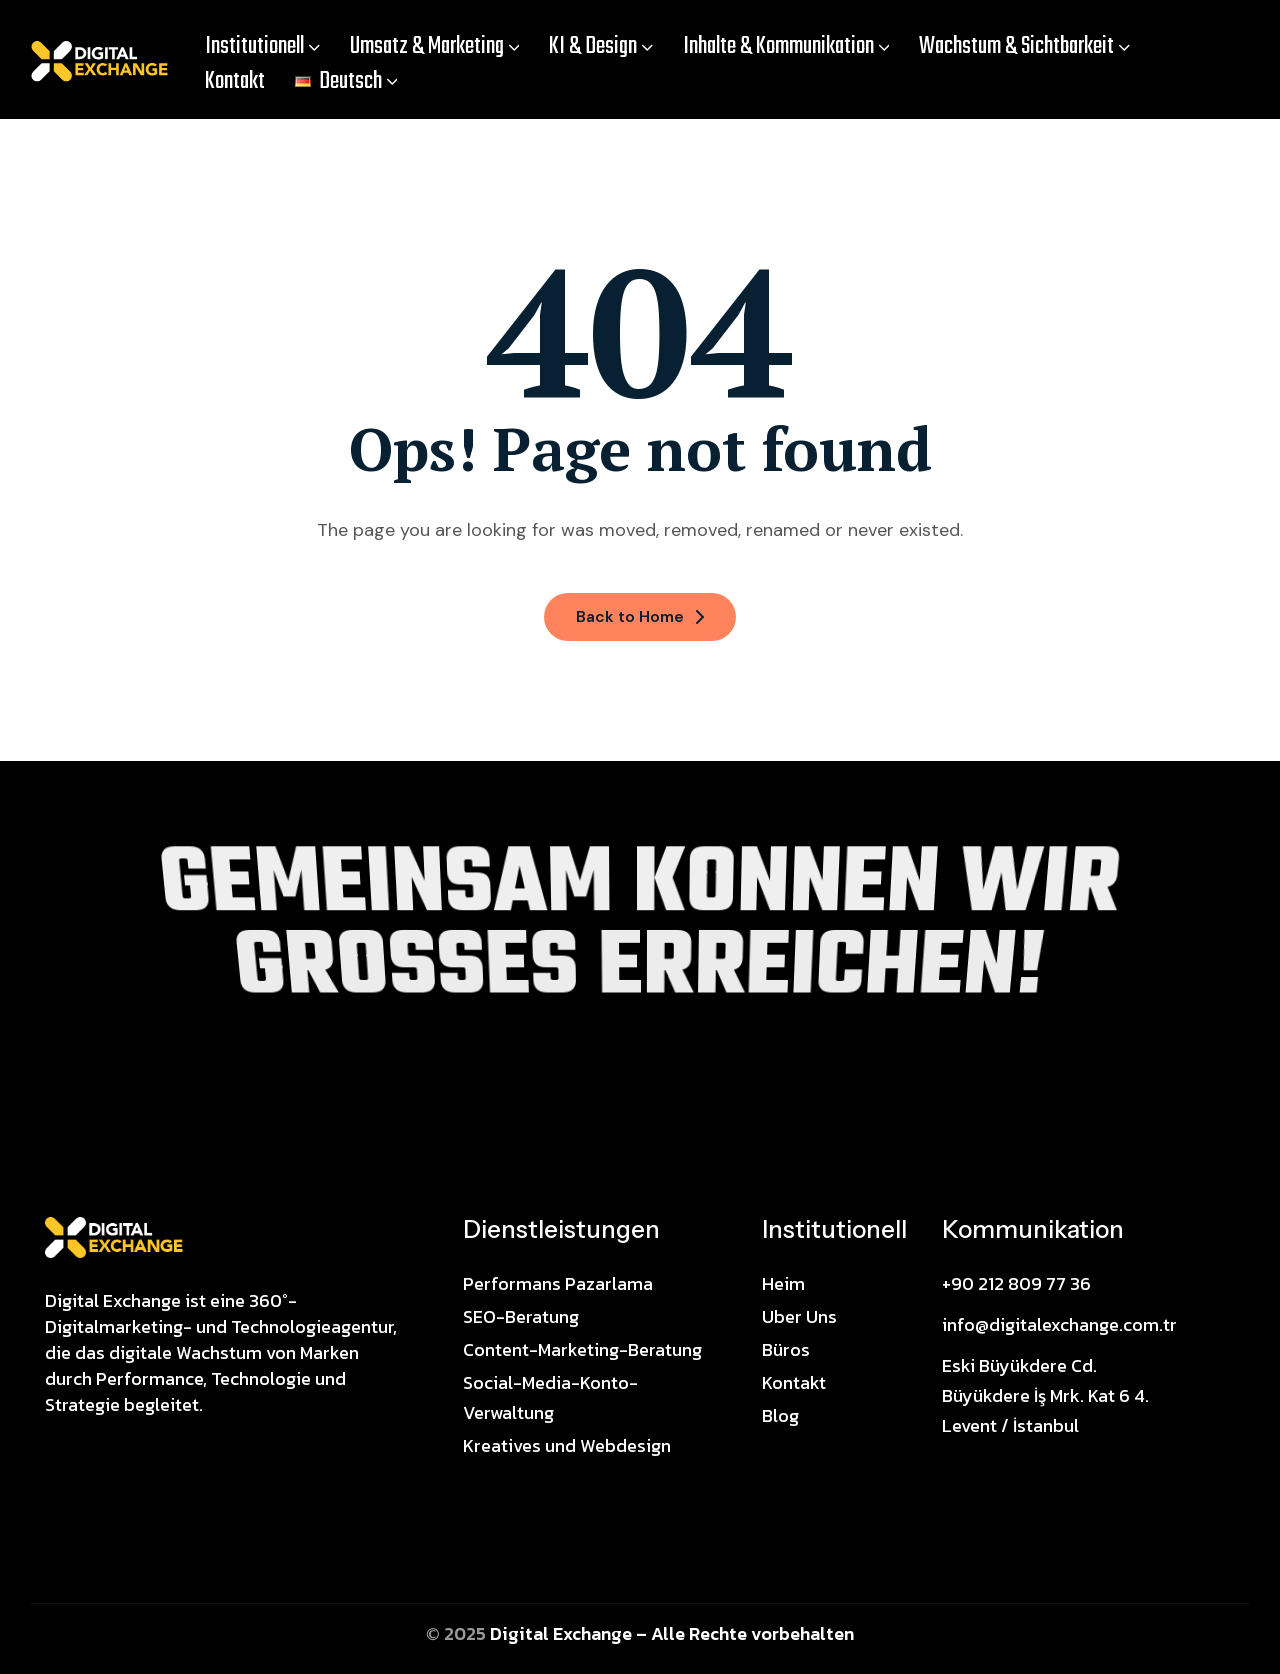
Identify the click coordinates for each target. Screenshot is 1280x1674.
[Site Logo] (114, 1236)
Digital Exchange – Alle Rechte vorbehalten (672, 1633)
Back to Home (640, 616)
